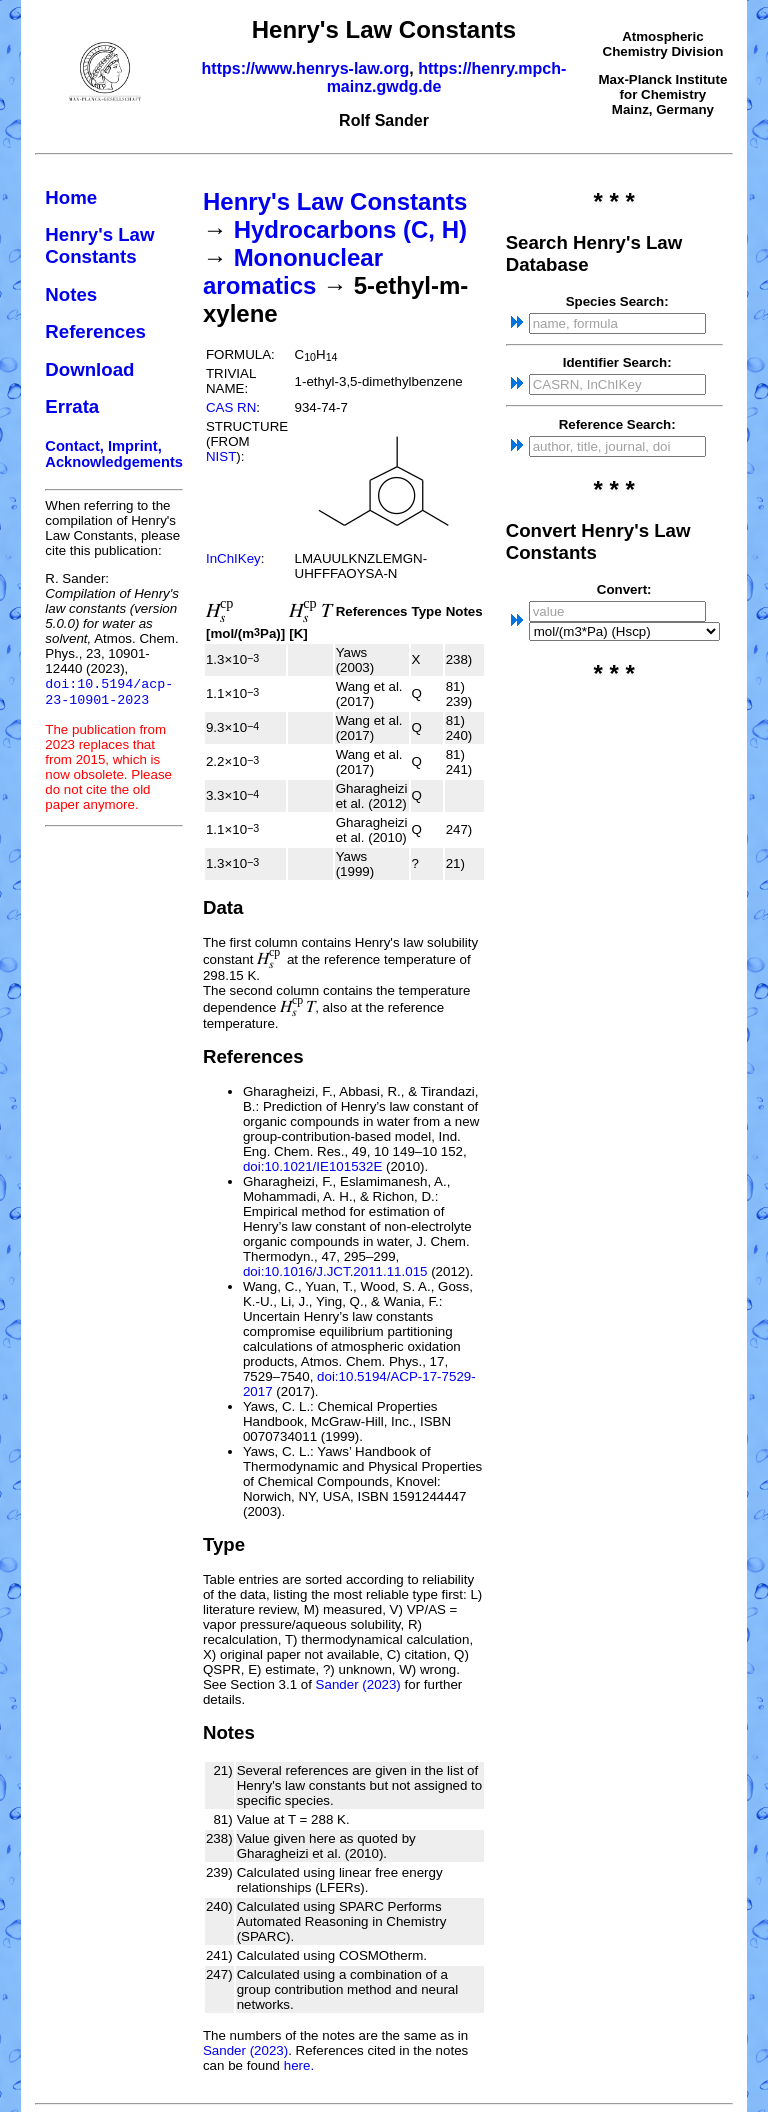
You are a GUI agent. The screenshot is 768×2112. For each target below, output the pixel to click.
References (95, 331)
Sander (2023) (358, 1684)
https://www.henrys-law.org (306, 68)
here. (299, 2065)
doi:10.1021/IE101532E (312, 1166)
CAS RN (231, 407)
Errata (72, 406)
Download (89, 369)
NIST (221, 456)
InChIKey (233, 558)
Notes (71, 294)
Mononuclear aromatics (293, 271)
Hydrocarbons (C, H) (350, 229)
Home (71, 197)
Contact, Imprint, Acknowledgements (114, 454)
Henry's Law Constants (99, 245)
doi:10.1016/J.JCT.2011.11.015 (335, 1271)
